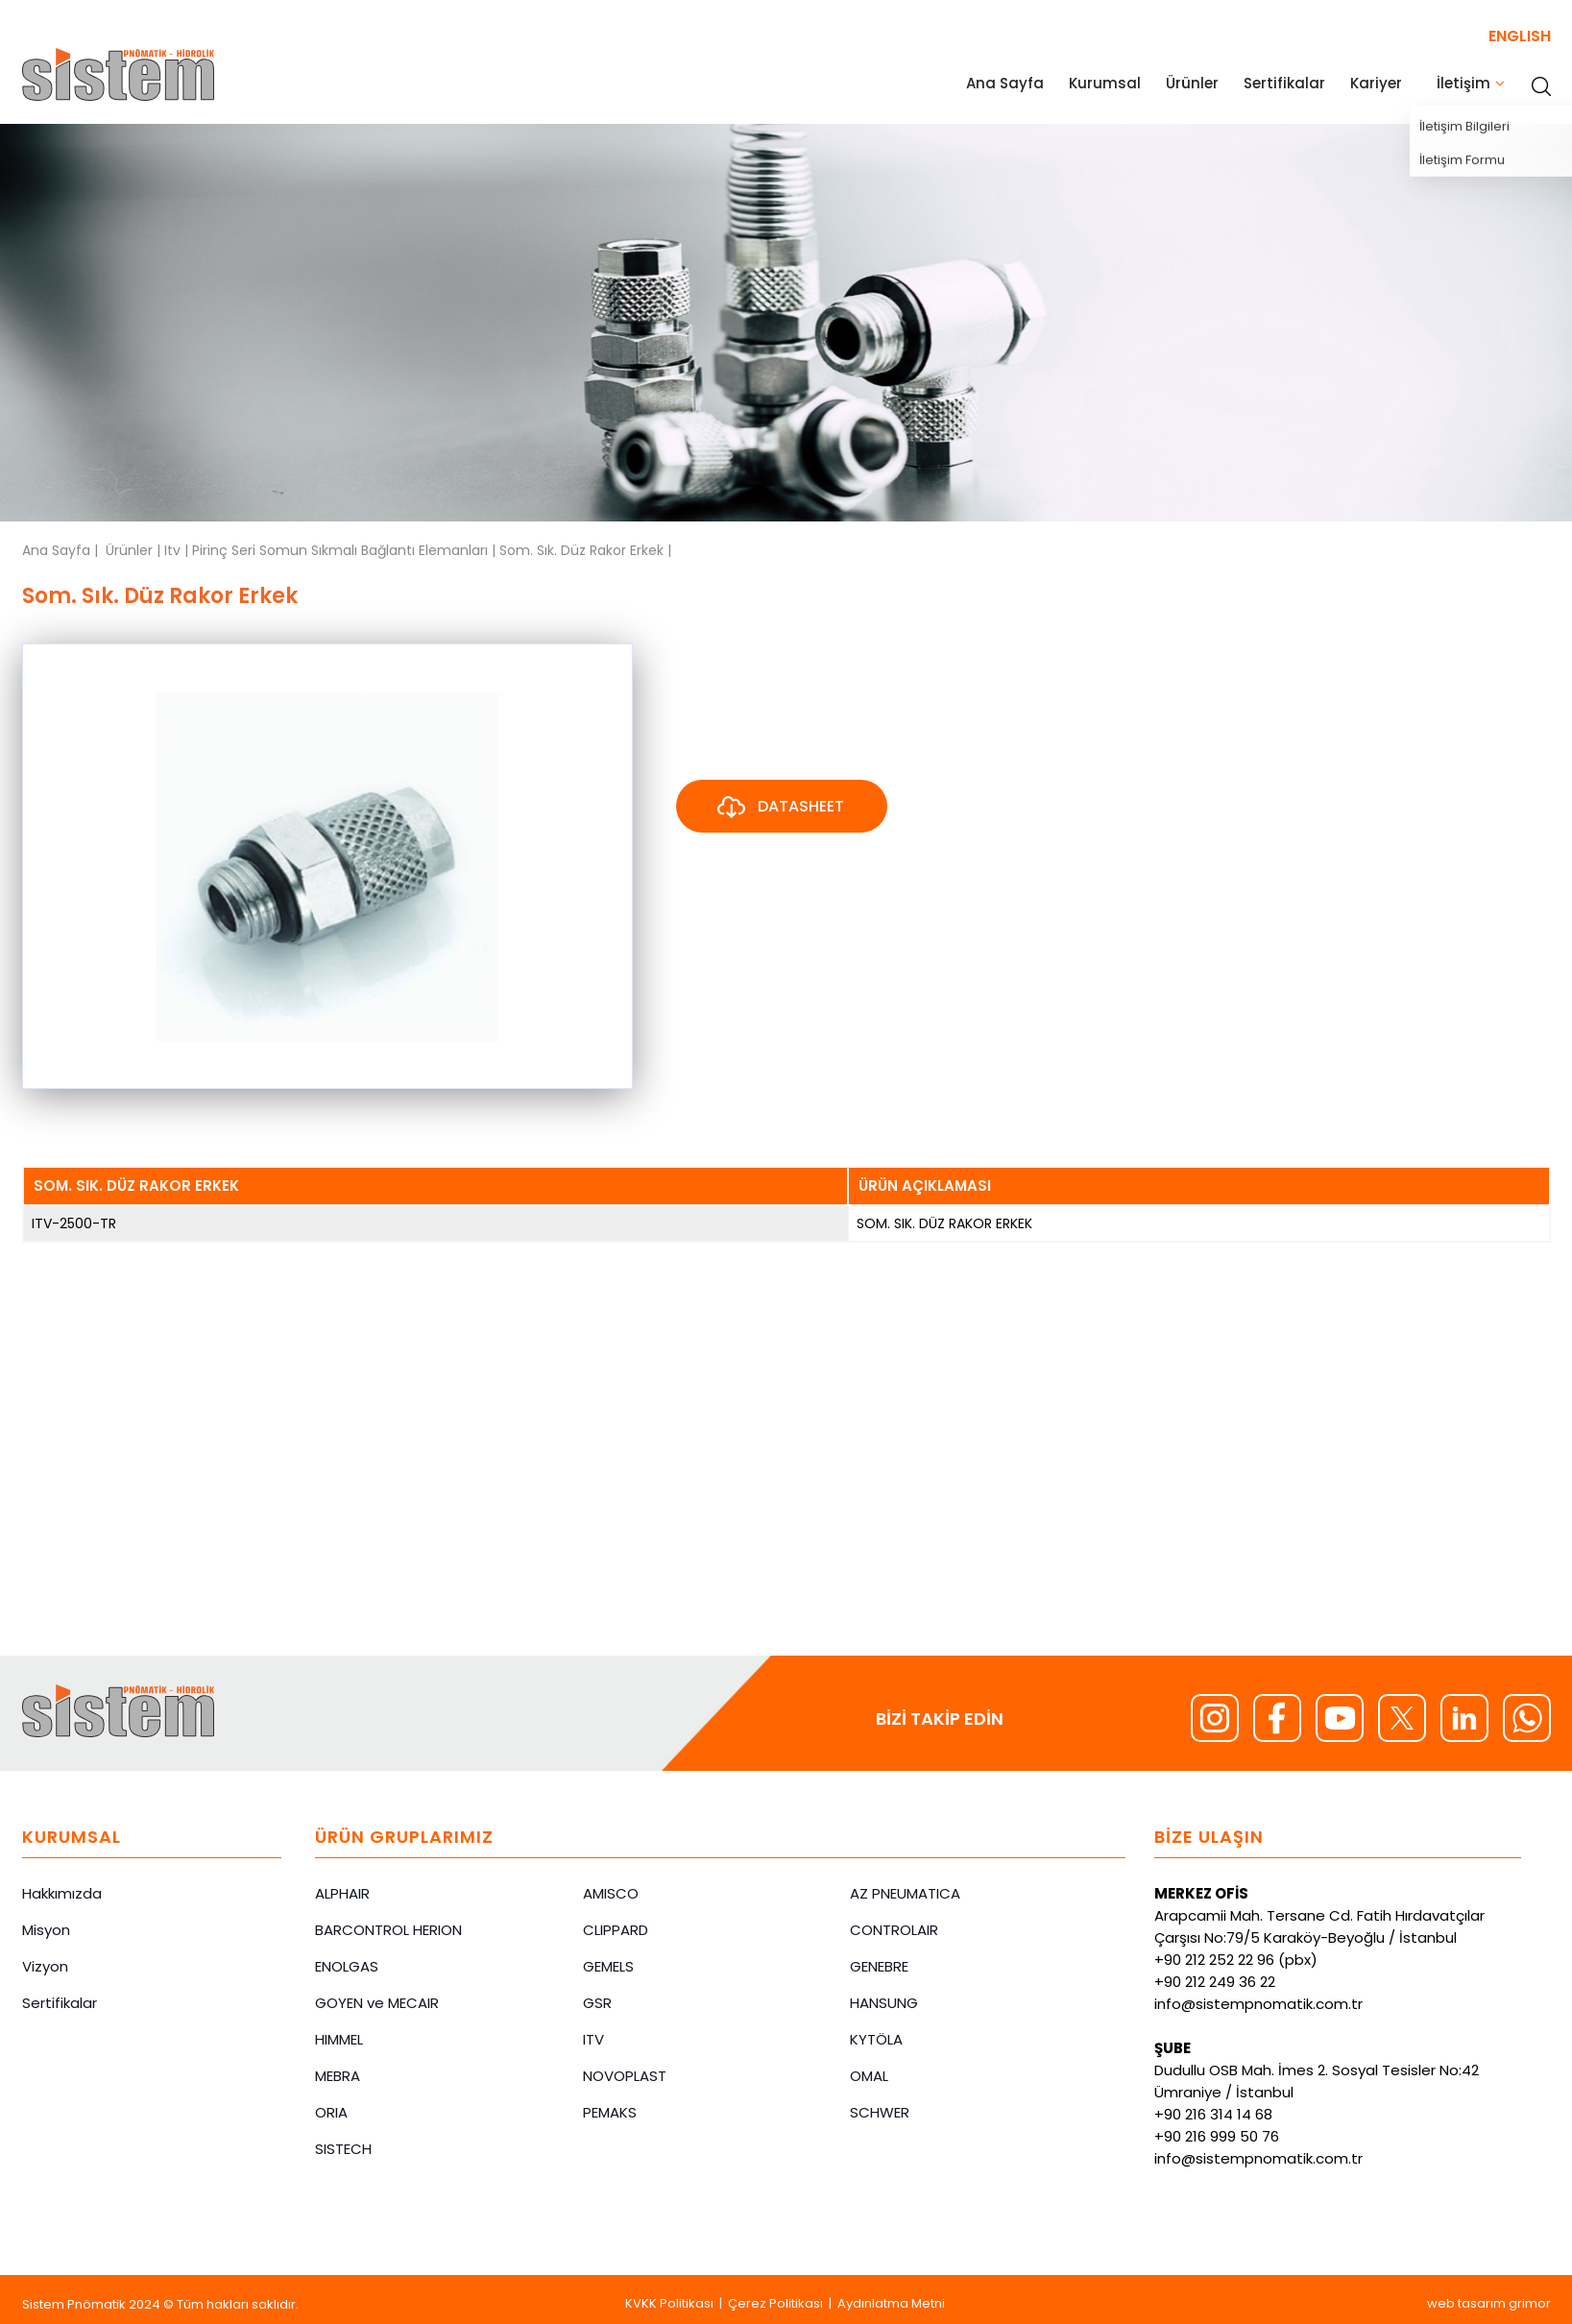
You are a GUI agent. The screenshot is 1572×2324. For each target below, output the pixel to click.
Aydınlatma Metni (891, 2303)
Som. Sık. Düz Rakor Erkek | (585, 550)
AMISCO (611, 1893)
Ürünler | (135, 550)
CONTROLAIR (894, 1930)
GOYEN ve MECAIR (377, 2003)
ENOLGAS (346, 1966)
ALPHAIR (342, 1893)
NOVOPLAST (624, 2076)
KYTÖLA (876, 2039)
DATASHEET (779, 807)
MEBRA (337, 2076)
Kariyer (1376, 83)
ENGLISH (1519, 36)
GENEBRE (879, 1966)
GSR (597, 2003)
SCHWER (879, 2112)
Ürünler (1192, 83)
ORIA (331, 2112)
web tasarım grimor (1489, 2303)
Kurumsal (1105, 83)
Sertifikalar (1284, 83)
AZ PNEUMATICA (905, 1893)
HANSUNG (884, 2003)
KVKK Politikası (669, 2303)
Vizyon (45, 1966)
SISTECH (343, 2149)
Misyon (46, 1930)
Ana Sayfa (1005, 83)
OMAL (869, 2076)
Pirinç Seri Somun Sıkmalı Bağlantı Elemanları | (345, 550)
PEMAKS (610, 2112)
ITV (593, 2039)
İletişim (1463, 83)
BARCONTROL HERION (388, 1930)
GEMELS (608, 1966)
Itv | (178, 550)
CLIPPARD (615, 1930)
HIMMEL (339, 2039)
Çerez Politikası (775, 2303)
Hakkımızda (62, 1893)
